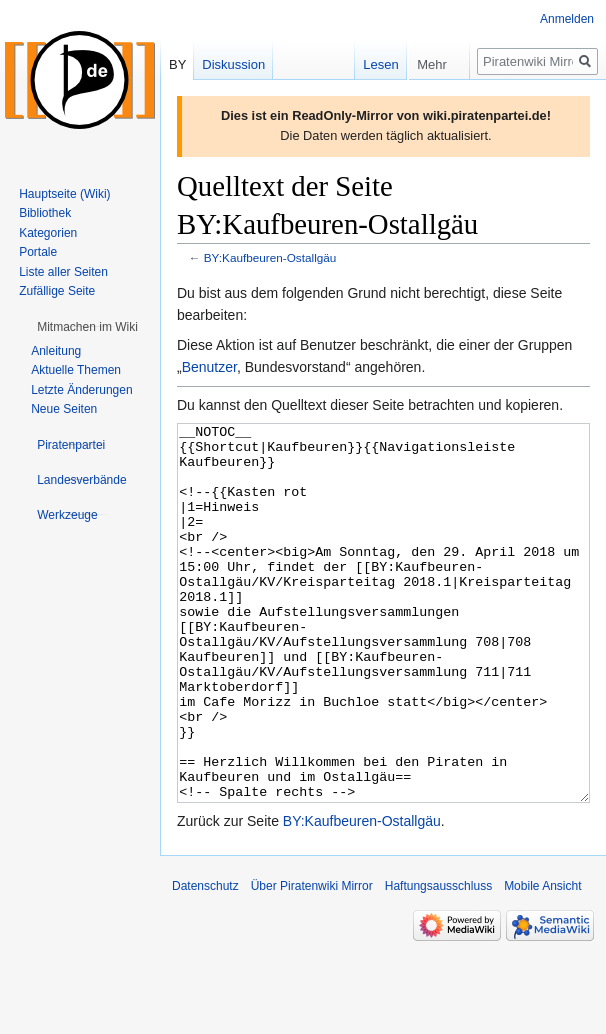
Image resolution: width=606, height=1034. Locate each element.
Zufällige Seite (57, 291)
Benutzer (209, 367)
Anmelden (567, 19)
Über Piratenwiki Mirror (312, 961)
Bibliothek (45, 213)
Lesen (358, 64)
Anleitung (56, 351)
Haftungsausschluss (438, 961)
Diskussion (233, 64)
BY (177, 64)
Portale (38, 252)
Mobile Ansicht (542, 961)
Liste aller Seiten (63, 272)
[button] (87, 327)
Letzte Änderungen (81, 390)
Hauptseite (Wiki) (64, 194)
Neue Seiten (64, 409)
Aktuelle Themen (76, 370)
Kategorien (48, 233)
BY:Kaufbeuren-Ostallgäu (270, 257)
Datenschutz (205, 961)
